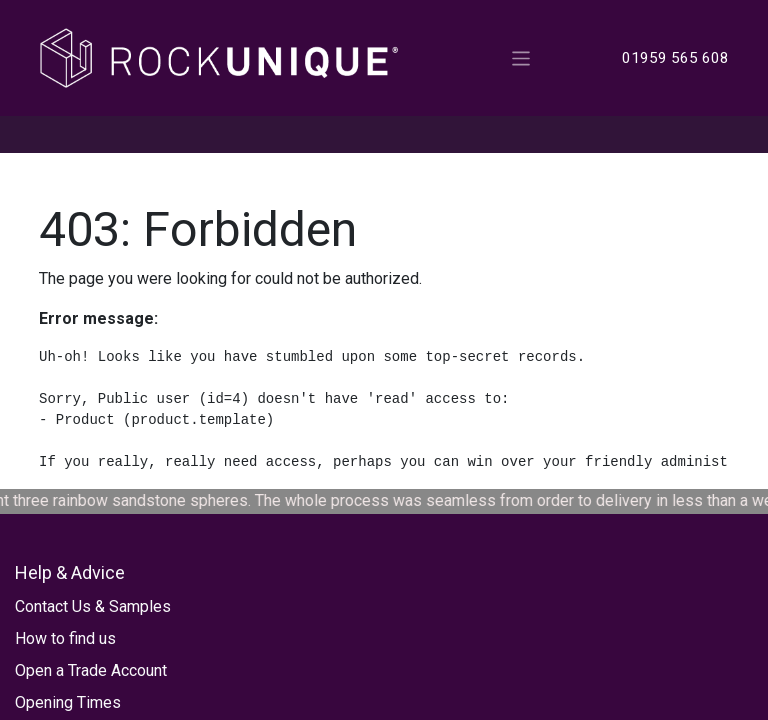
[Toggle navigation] (521, 57)
